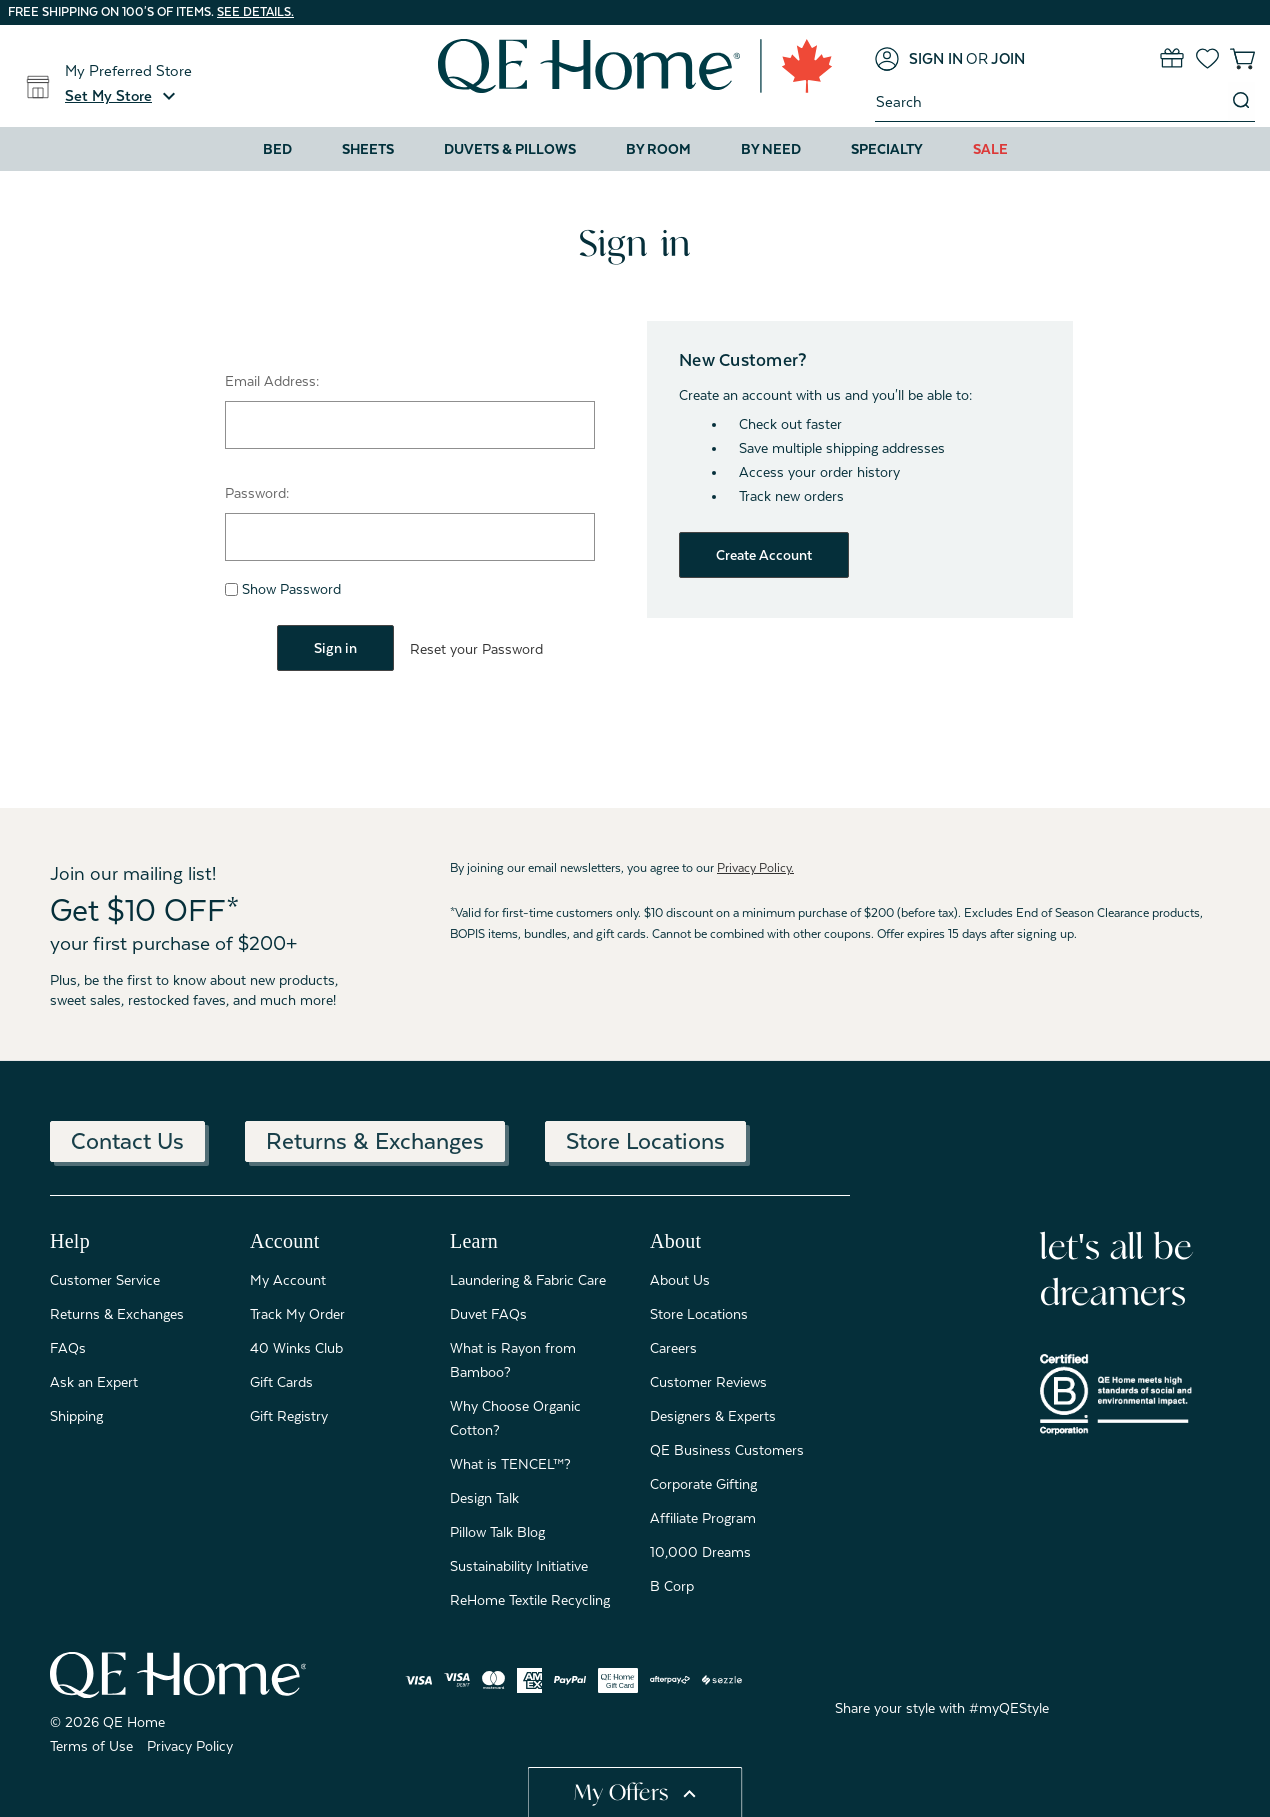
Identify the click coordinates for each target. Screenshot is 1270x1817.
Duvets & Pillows (510, 149)
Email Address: (272, 381)
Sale (990, 149)
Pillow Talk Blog (497, 1531)
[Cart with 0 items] (1242, 58)
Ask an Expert (94, 1381)
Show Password (283, 589)
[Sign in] (919, 59)
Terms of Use (91, 1745)
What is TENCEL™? (510, 1463)
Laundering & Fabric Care (528, 1279)
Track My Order (297, 1313)
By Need (771, 149)
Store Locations (645, 1140)
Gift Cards (281, 1381)
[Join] (1008, 59)
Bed (277, 149)
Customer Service (105, 1279)
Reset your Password (476, 649)
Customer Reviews (708, 1381)
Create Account (764, 555)
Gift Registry (289, 1415)
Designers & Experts (713, 1415)
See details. (255, 12)
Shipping (76, 1415)
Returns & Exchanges (375, 1140)
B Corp (672, 1585)
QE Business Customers (727, 1449)
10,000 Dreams (700, 1551)
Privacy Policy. (755, 867)
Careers (673, 1347)
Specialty (887, 149)
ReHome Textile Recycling (530, 1599)
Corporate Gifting (703, 1483)
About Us (680, 1279)
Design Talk (484, 1497)
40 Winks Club (296, 1347)
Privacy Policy (190, 1745)
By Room (658, 149)
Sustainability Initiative (519, 1565)
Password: (257, 493)
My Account (288, 1279)
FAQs (68, 1347)
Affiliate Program (703, 1517)
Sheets (368, 149)
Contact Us (127, 1140)
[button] (123, 96)
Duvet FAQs (488, 1313)
